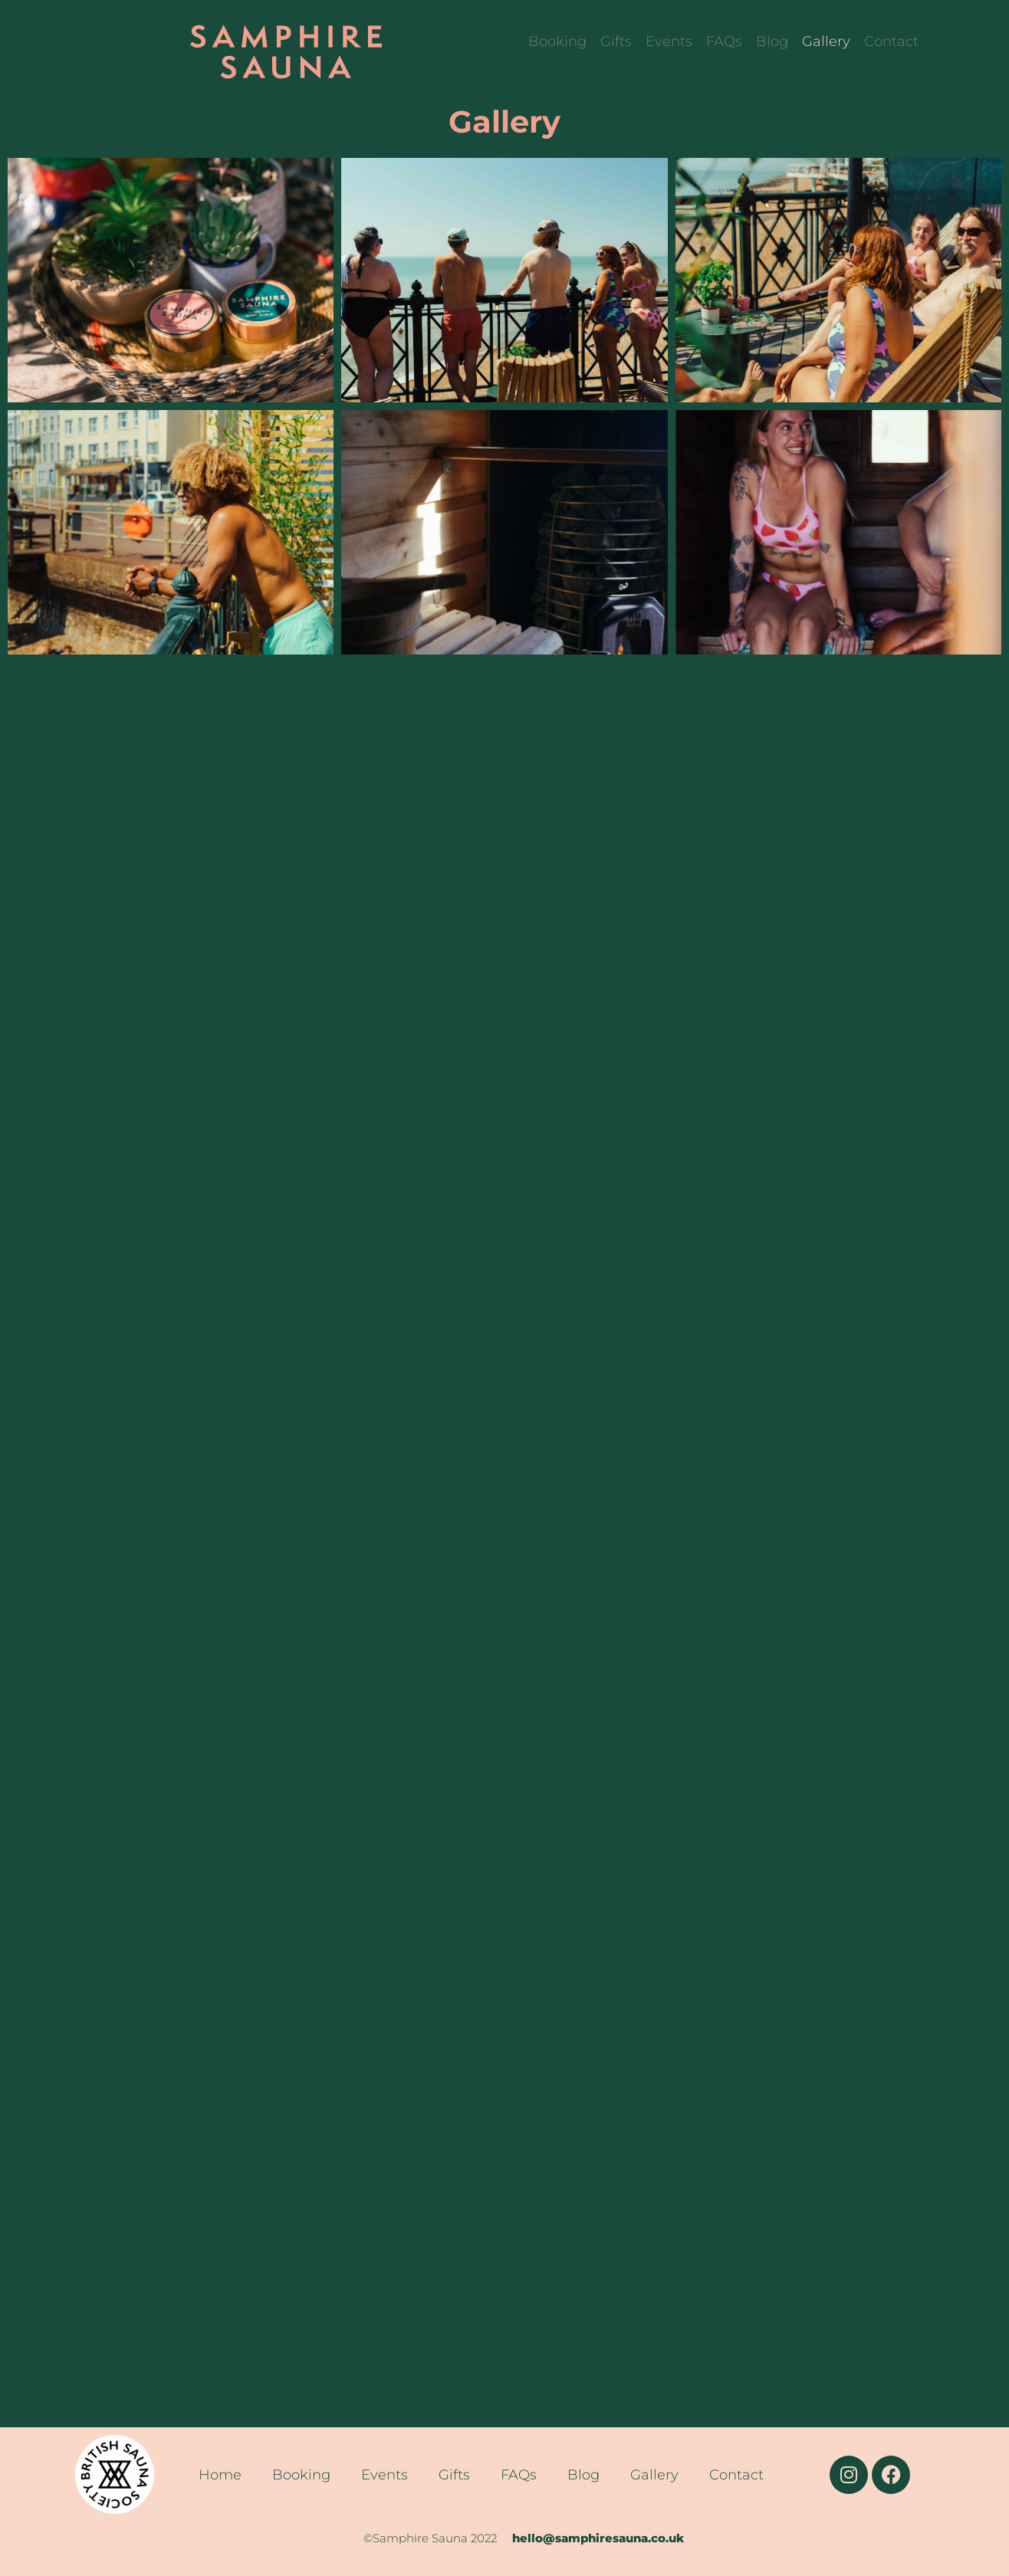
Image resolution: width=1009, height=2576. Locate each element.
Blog (772, 41)
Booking (557, 41)
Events (669, 41)
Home (220, 2474)
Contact (891, 41)
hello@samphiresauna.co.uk (599, 2538)
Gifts (616, 41)
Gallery (826, 41)
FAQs (724, 41)
